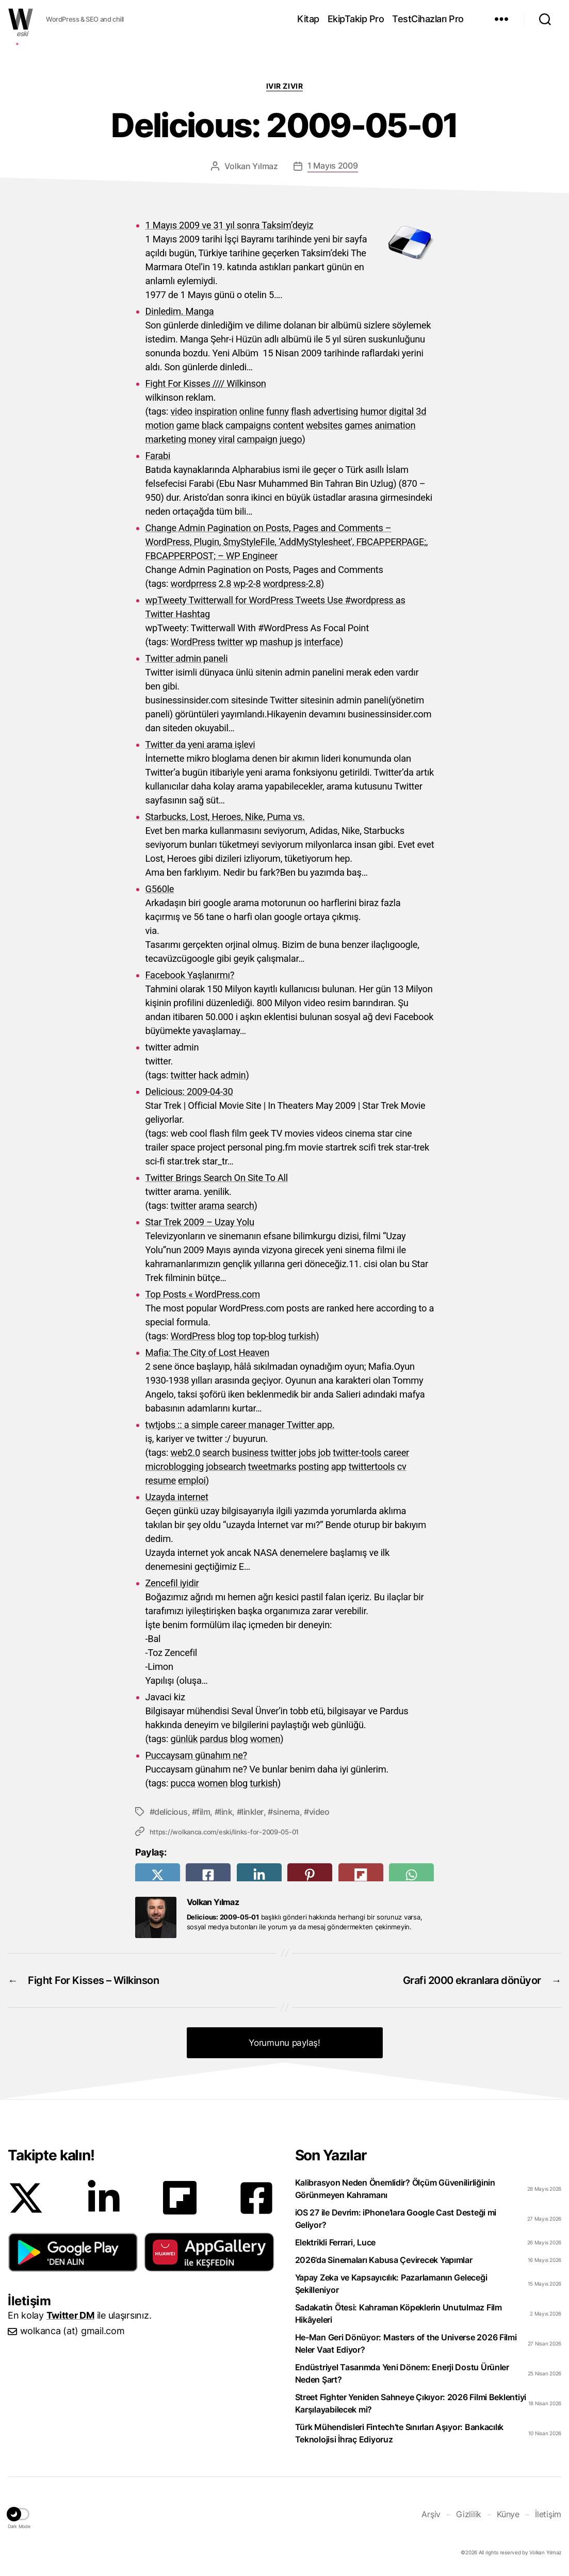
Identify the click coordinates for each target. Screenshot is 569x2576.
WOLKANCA (21, 19)
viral (226, 439)
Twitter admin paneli (186, 658)
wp (251, 641)
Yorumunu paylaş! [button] (284, 2043)
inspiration (215, 411)
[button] (73, 2252)
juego (291, 439)
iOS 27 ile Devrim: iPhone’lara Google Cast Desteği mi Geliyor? (396, 2218)
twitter (230, 641)
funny (277, 411)
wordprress (193, 583)
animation (395, 425)
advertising (335, 411)
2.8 (225, 583)
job (324, 1452)
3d (421, 411)
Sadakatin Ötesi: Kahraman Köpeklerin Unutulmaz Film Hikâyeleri (398, 2313)
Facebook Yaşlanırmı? (190, 975)
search (240, 1205)
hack (208, 1075)
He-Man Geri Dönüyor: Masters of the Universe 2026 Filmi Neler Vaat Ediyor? (406, 2343)
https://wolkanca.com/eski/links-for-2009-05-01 (224, 1832)
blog (226, 1336)
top (244, 1336)
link (225, 1812)
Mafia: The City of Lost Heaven (207, 1352)
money (202, 439)
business (250, 1452)
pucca (182, 1783)
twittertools (372, 1466)
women (265, 1738)
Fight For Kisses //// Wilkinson (205, 383)
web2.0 (185, 1452)
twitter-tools (357, 1452)
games (358, 425)
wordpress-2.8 (292, 583)
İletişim (548, 2514)
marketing (165, 439)
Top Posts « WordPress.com (203, 1294)
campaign (257, 439)
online (251, 411)
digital (401, 411)
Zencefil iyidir (172, 1583)
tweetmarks (272, 1466)
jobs (307, 1452)
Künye (508, 2514)
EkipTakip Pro (356, 18)
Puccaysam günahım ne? (196, 1755)
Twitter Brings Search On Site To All (216, 1177)
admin (233, 1075)
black (212, 425)
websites (324, 425)
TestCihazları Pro (428, 18)
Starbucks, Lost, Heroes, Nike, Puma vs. (225, 816)
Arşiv (431, 2514)
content (288, 425)
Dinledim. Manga (179, 311)
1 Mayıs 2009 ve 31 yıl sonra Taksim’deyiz (229, 225)
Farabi (158, 455)
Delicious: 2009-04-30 (189, 1091)
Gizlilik (468, 2514)
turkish (302, 1336)
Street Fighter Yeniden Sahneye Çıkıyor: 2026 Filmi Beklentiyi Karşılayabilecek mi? (411, 2403)
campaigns (248, 425)
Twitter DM (70, 2315)
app (339, 1466)
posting (313, 1466)
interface (322, 641)
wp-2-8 (247, 583)
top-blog (269, 1336)
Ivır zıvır (284, 85)
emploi (192, 1480)
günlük (184, 1738)
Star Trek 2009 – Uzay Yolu (199, 1222)
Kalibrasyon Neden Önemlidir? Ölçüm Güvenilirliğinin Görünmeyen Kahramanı (395, 2188)
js (298, 641)
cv (402, 1466)
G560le (159, 888)
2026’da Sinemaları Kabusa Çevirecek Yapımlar (384, 2260)
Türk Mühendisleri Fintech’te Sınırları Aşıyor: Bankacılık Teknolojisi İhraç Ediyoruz (399, 2433)
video (181, 411)
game (188, 425)
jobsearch (226, 1466)
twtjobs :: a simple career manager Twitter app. (240, 1424)
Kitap (308, 18)
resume (160, 1480)
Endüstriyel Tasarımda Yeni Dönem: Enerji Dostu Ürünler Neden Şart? (402, 2373)
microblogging (174, 1466)
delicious (171, 1812)
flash (301, 411)
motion (159, 425)
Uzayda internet (176, 1496)
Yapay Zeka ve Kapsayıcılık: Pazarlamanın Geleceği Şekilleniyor (391, 2283)
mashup (275, 641)
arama (211, 1205)
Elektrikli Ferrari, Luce (335, 2242)
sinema (286, 1812)
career (397, 1452)
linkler (252, 1812)
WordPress (192, 641)
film (203, 1812)
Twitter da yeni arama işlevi (200, 744)
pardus (213, 1738)
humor (373, 411)
